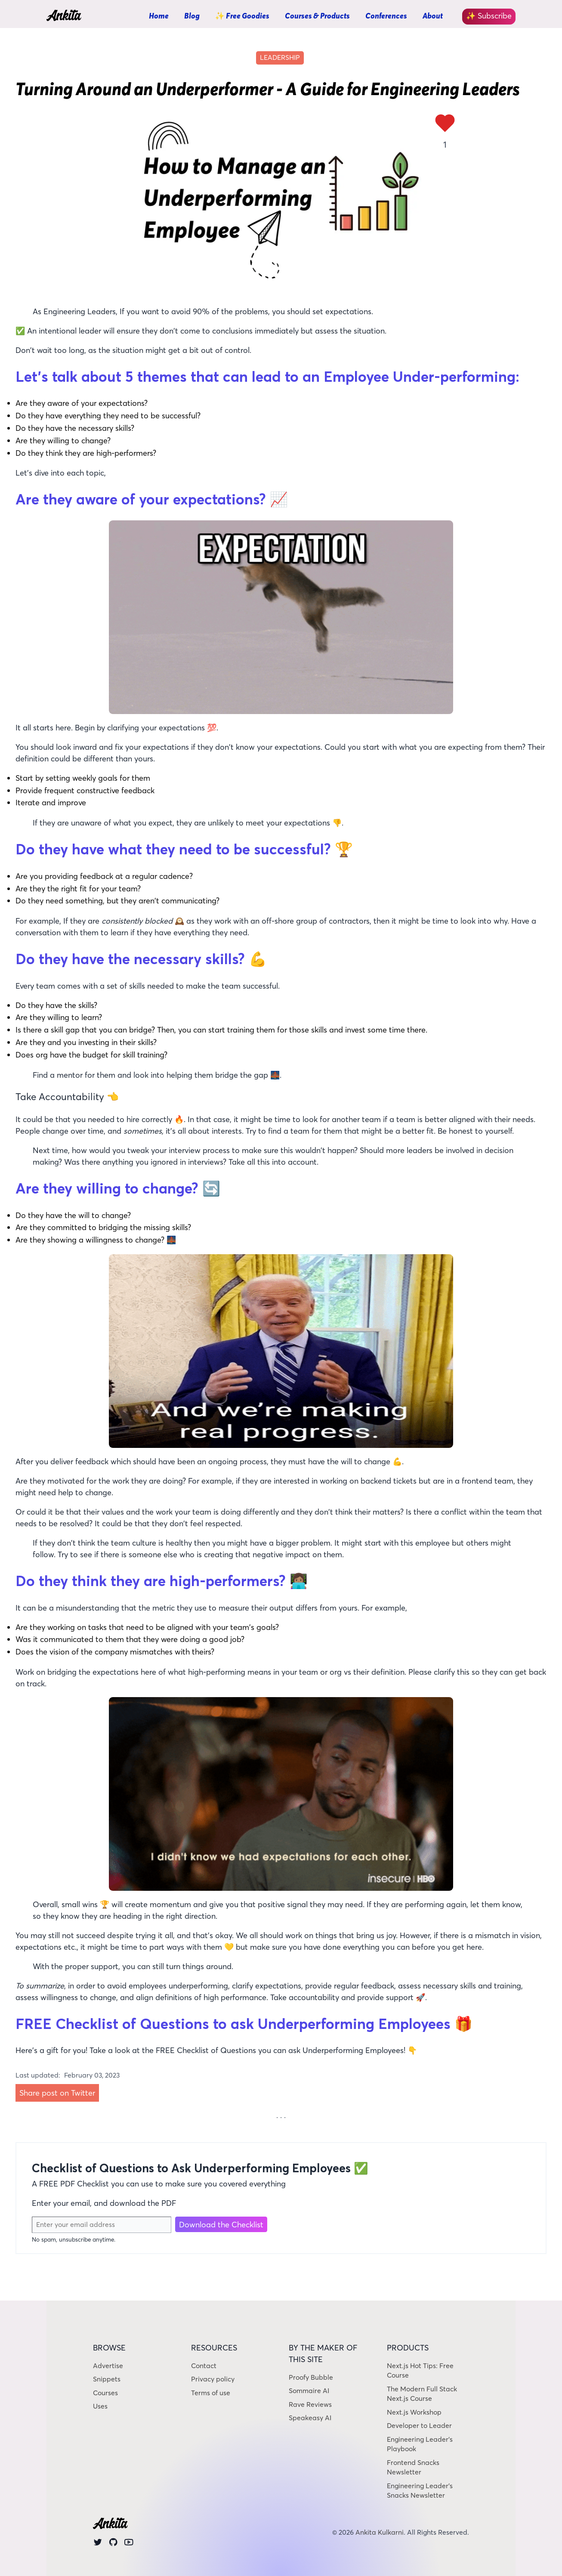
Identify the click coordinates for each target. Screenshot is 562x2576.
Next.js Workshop (414, 2412)
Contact (203, 2366)
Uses (100, 2406)
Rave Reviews (310, 2404)
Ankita (63, 16)
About (433, 16)
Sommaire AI (309, 2391)
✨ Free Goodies (242, 16)
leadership (280, 57)
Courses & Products (317, 16)
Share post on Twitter (57, 2093)
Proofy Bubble (311, 2377)
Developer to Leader (419, 2425)
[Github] (113, 2544)
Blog (192, 16)
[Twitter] (98, 2544)
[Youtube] (129, 2544)
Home (159, 16)
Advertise (108, 2366)
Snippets (106, 2379)
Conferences (386, 16)
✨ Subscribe (489, 16)
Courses (105, 2393)
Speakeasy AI (310, 2418)
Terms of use (210, 2393)
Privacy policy (213, 2379)
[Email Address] (101, 2225)
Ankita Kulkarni (379, 2532)
